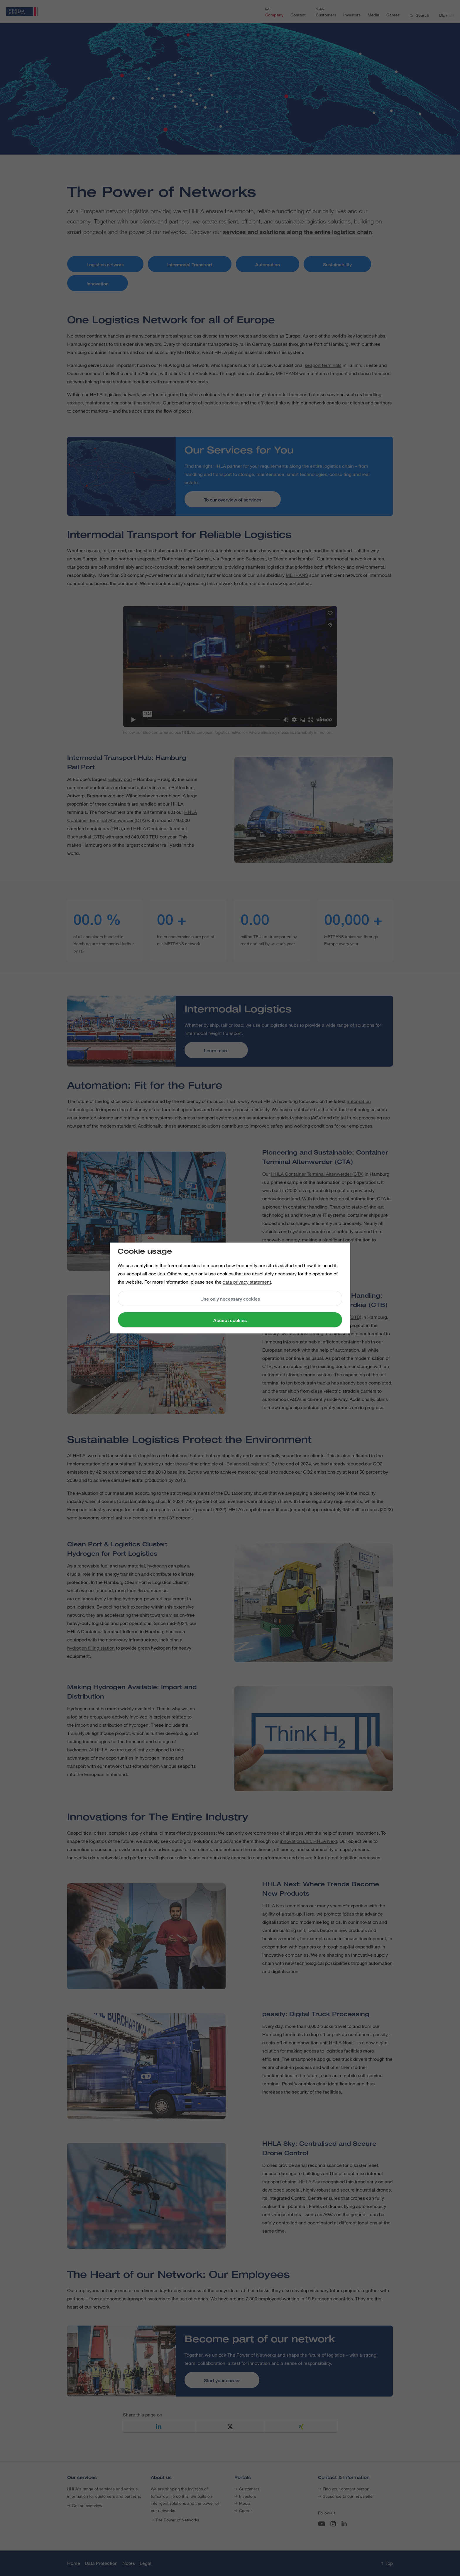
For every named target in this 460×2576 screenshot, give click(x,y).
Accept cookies (230, 1320)
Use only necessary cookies (230, 1299)
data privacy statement (247, 1282)
